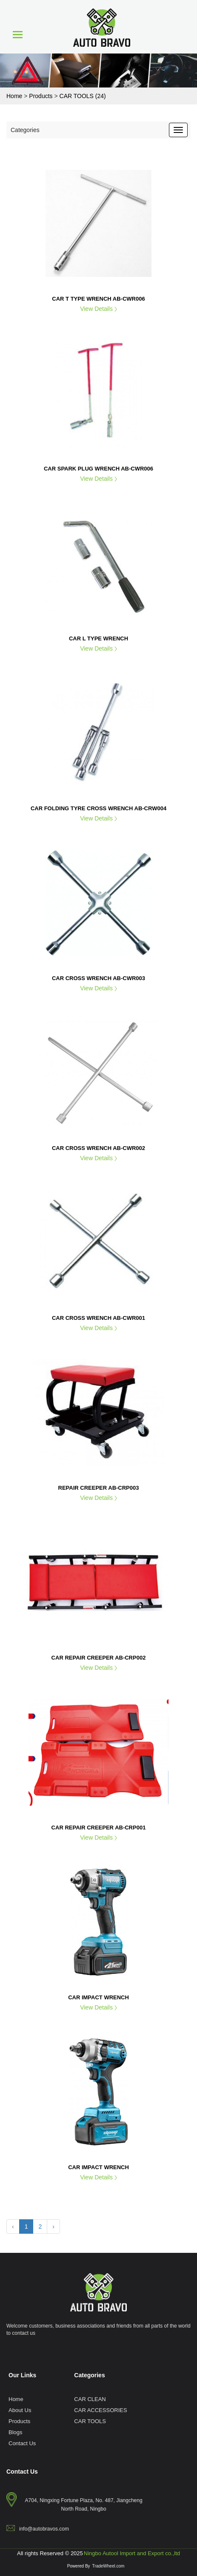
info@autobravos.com (44, 2528)
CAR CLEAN (90, 2399)
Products (19, 2421)
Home (16, 2399)
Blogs (16, 2432)
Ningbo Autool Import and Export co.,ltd (132, 2553)
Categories (25, 130)
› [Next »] (53, 2226)
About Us (20, 2410)
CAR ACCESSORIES (100, 2410)
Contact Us (22, 2443)
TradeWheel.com (108, 2566)
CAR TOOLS (90, 2421)
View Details (98, 308)
